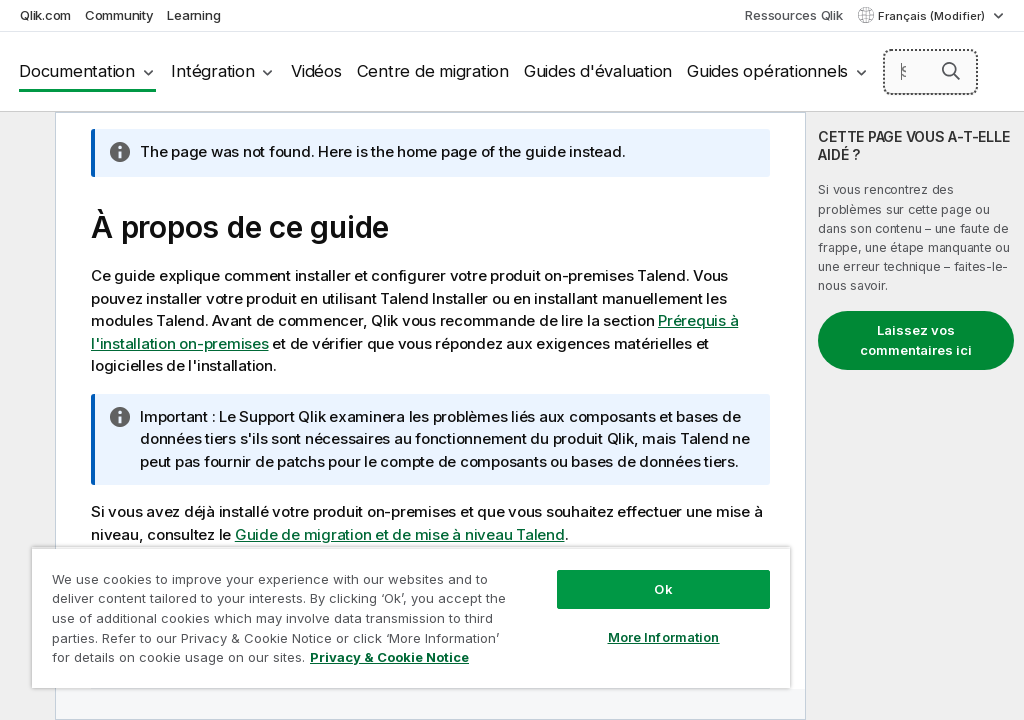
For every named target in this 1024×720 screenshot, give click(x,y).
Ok (663, 589)
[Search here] (931, 72)
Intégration (212, 71)
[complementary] (915, 416)
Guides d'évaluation (598, 71)
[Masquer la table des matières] (25, 143)
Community (119, 15)
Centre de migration (433, 71)
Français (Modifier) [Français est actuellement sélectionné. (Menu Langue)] (933, 16)
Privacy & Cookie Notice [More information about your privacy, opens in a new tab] (389, 657)
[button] (951, 71)
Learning (193, 15)
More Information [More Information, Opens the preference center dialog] (664, 637)
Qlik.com (45, 15)
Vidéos (316, 71)
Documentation (77, 71)
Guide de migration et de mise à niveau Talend (400, 534)
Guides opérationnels (767, 71)
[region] (411, 617)
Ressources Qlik (793, 15)
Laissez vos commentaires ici (916, 340)
